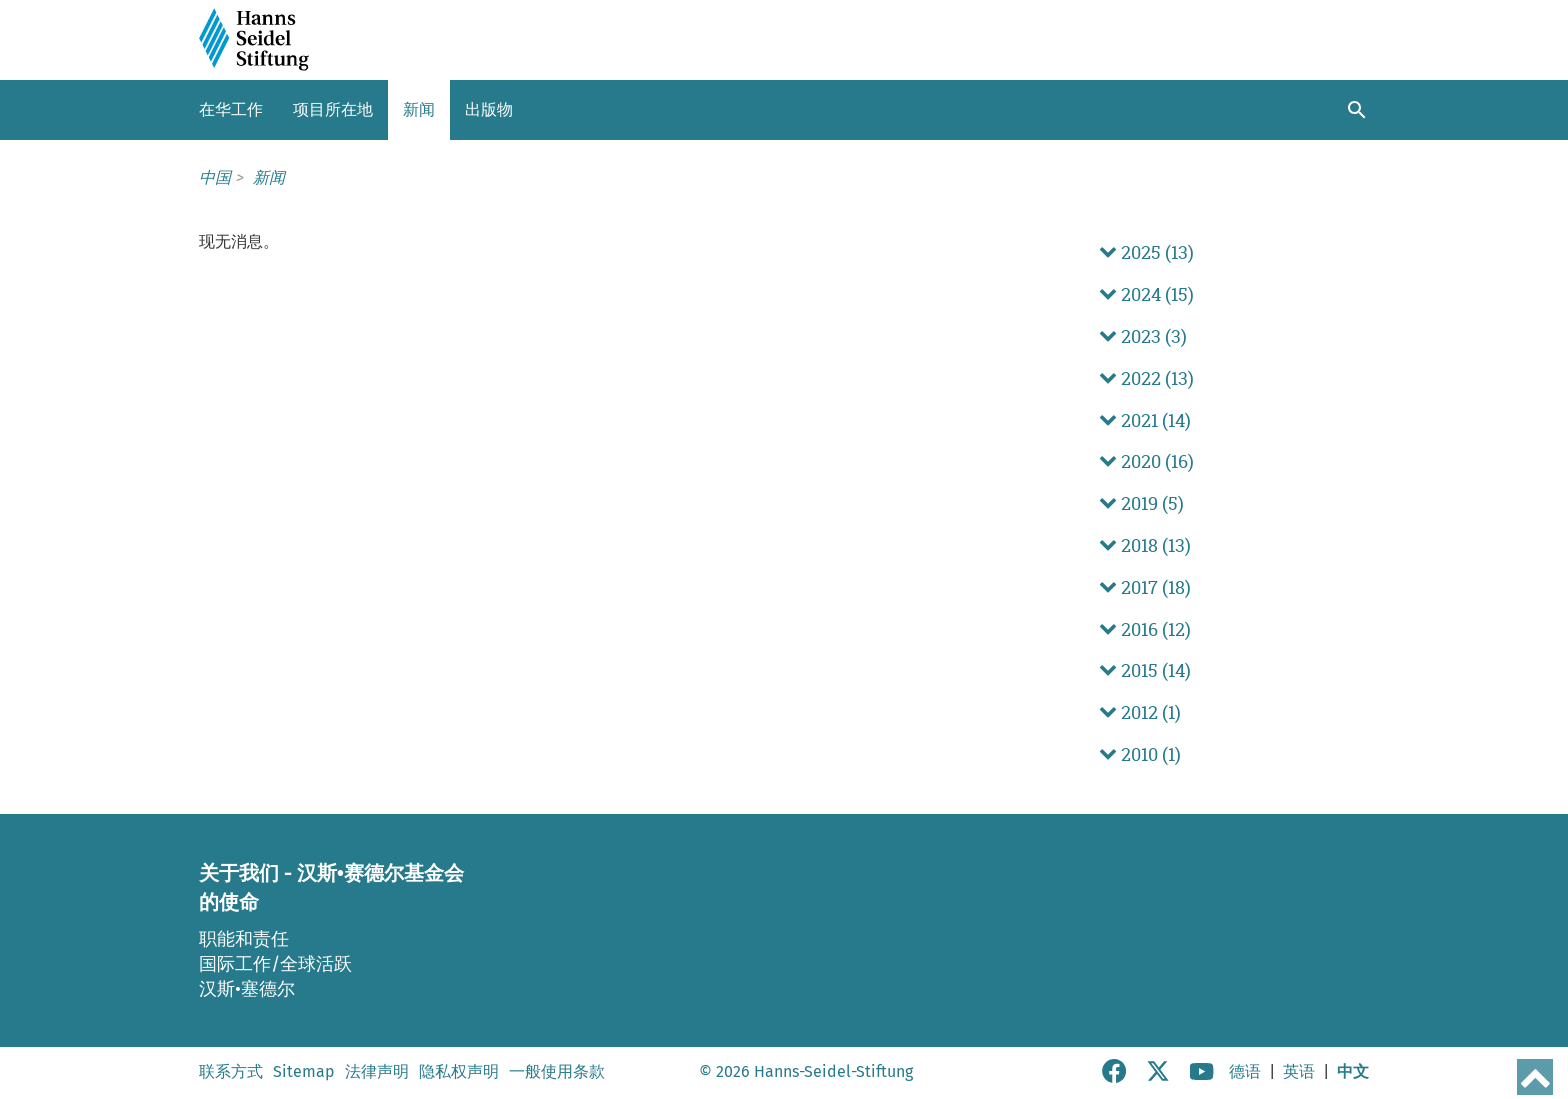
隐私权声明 (459, 1071)
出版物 (489, 109)
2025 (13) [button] (1146, 252)
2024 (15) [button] (1146, 294)
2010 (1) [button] (1140, 754)
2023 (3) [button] (1143, 336)
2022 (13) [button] (1146, 378)
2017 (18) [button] (1145, 587)
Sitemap (304, 1071)
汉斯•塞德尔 (247, 989)
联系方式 (231, 1071)
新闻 (419, 109)
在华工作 (231, 109)
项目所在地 (333, 109)
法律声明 (377, 1071)
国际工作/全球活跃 (275, 964)
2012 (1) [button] (1140, 712)
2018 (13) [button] (1145, 545)
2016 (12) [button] (1145, 629)
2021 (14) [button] (1145, 420)
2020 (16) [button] (1146, 461)
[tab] (1234, 253)
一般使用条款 (557, 1071)
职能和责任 (244, 939)
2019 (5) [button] (1141, 503)
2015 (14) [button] (1145, 670)
